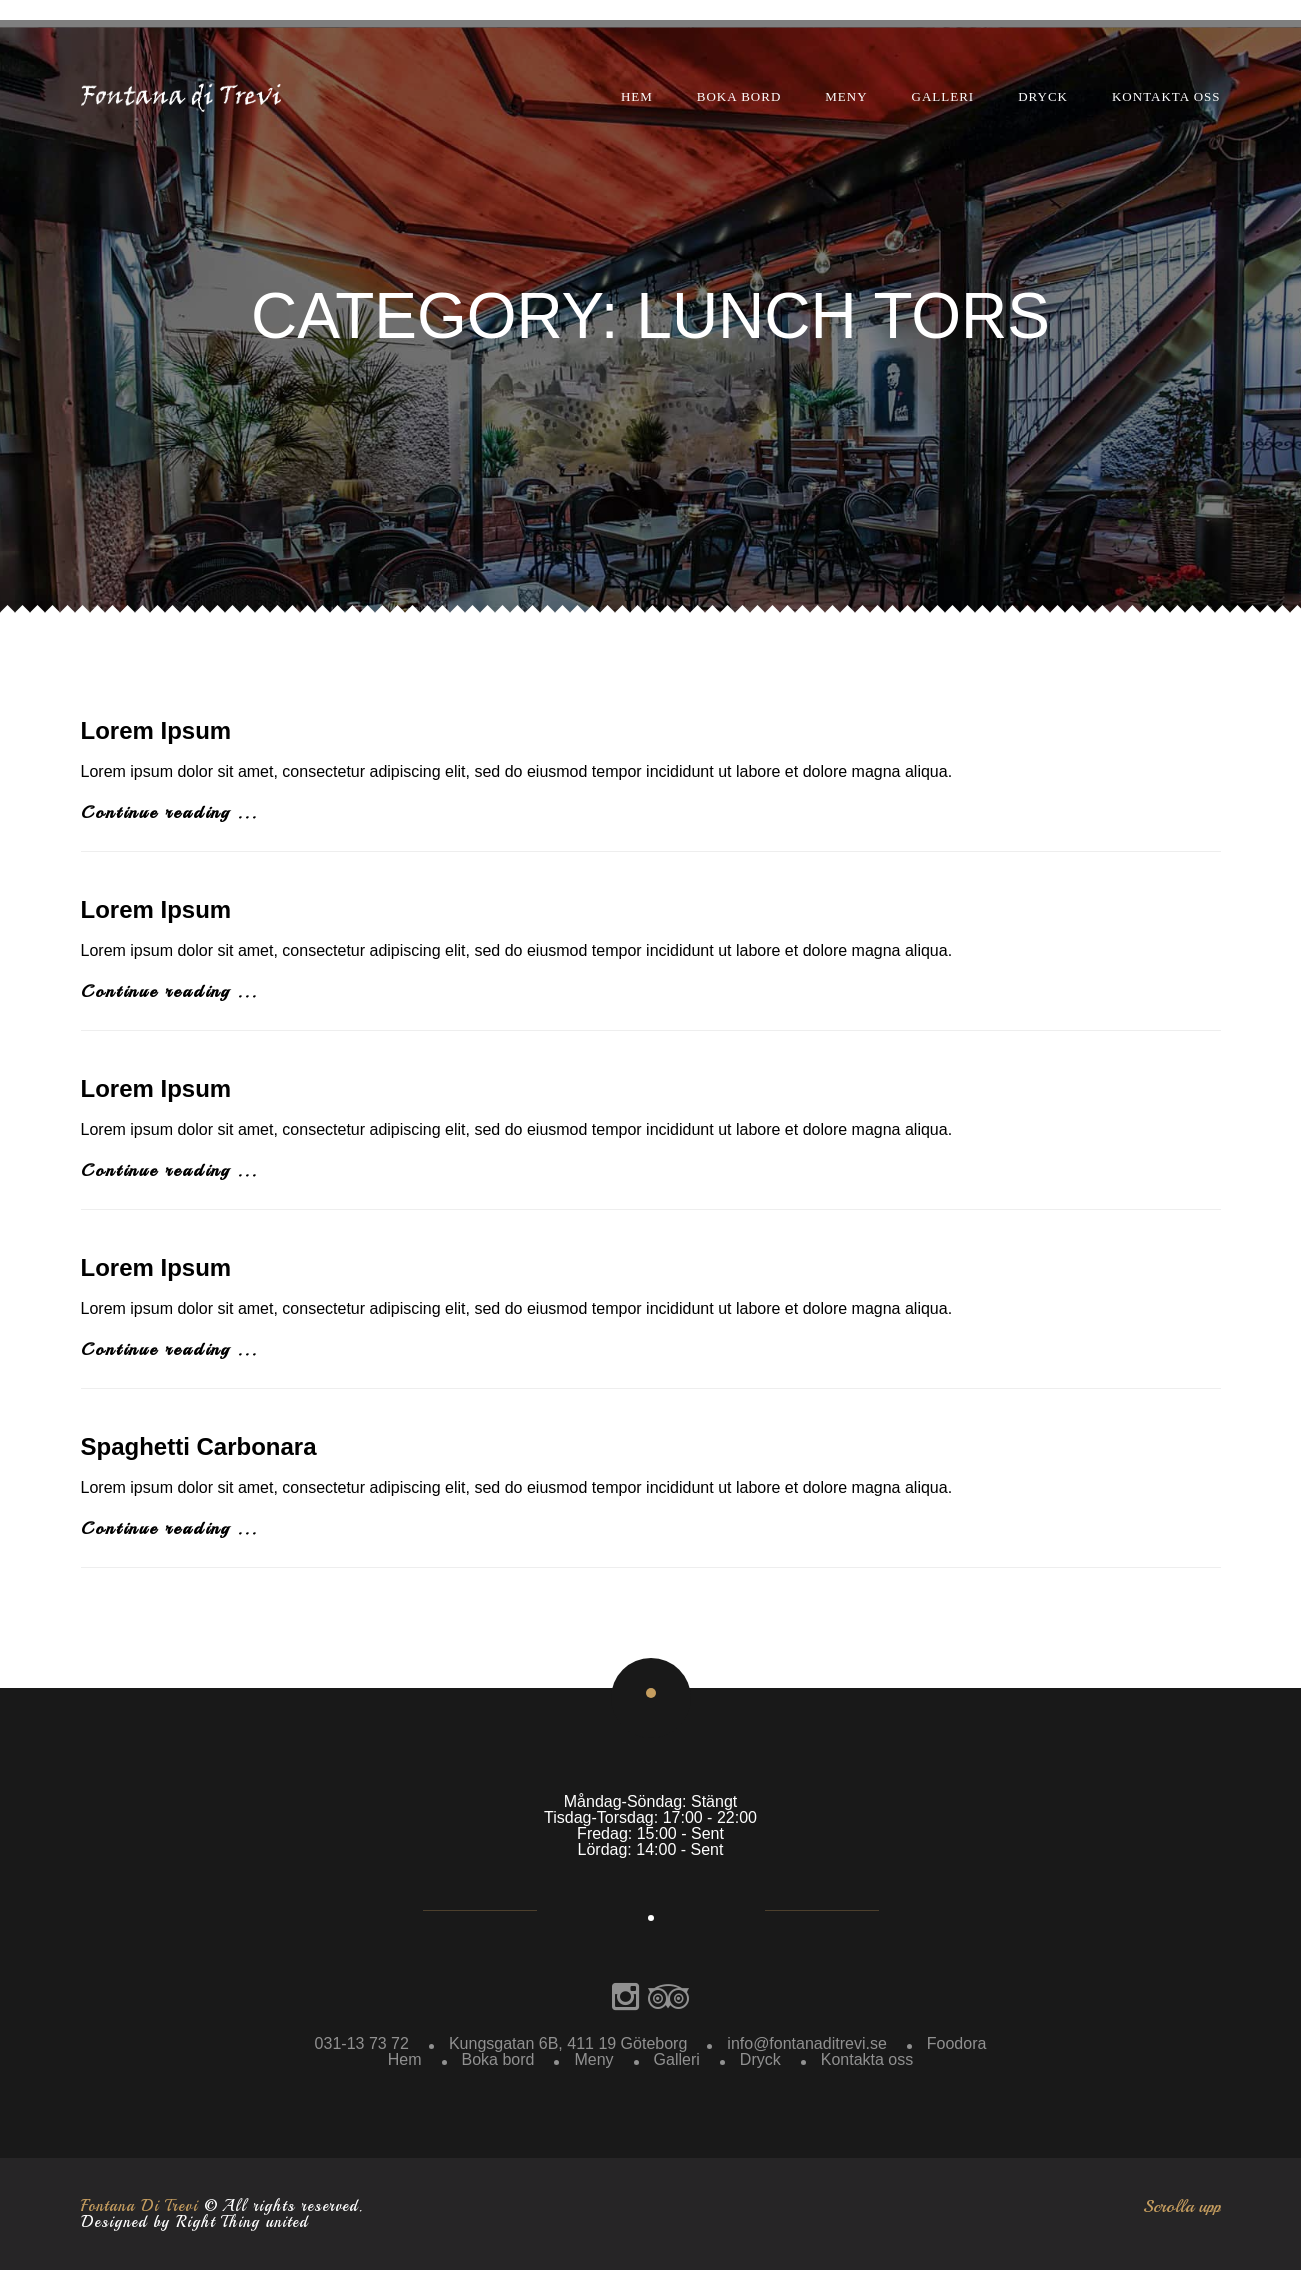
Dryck (1043, 96)
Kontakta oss (1166, 96)
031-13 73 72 (362, 2043)
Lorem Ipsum (156, 730)
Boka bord (739, 96)
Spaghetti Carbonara (199, 1446)
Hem (637, 96)
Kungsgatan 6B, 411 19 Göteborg (568, 2043)
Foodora (957, 2043)
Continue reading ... (169, 812)
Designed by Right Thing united (194, 2222)
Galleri (943, 96)
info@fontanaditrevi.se (806, 2043)
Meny (846, 96)
